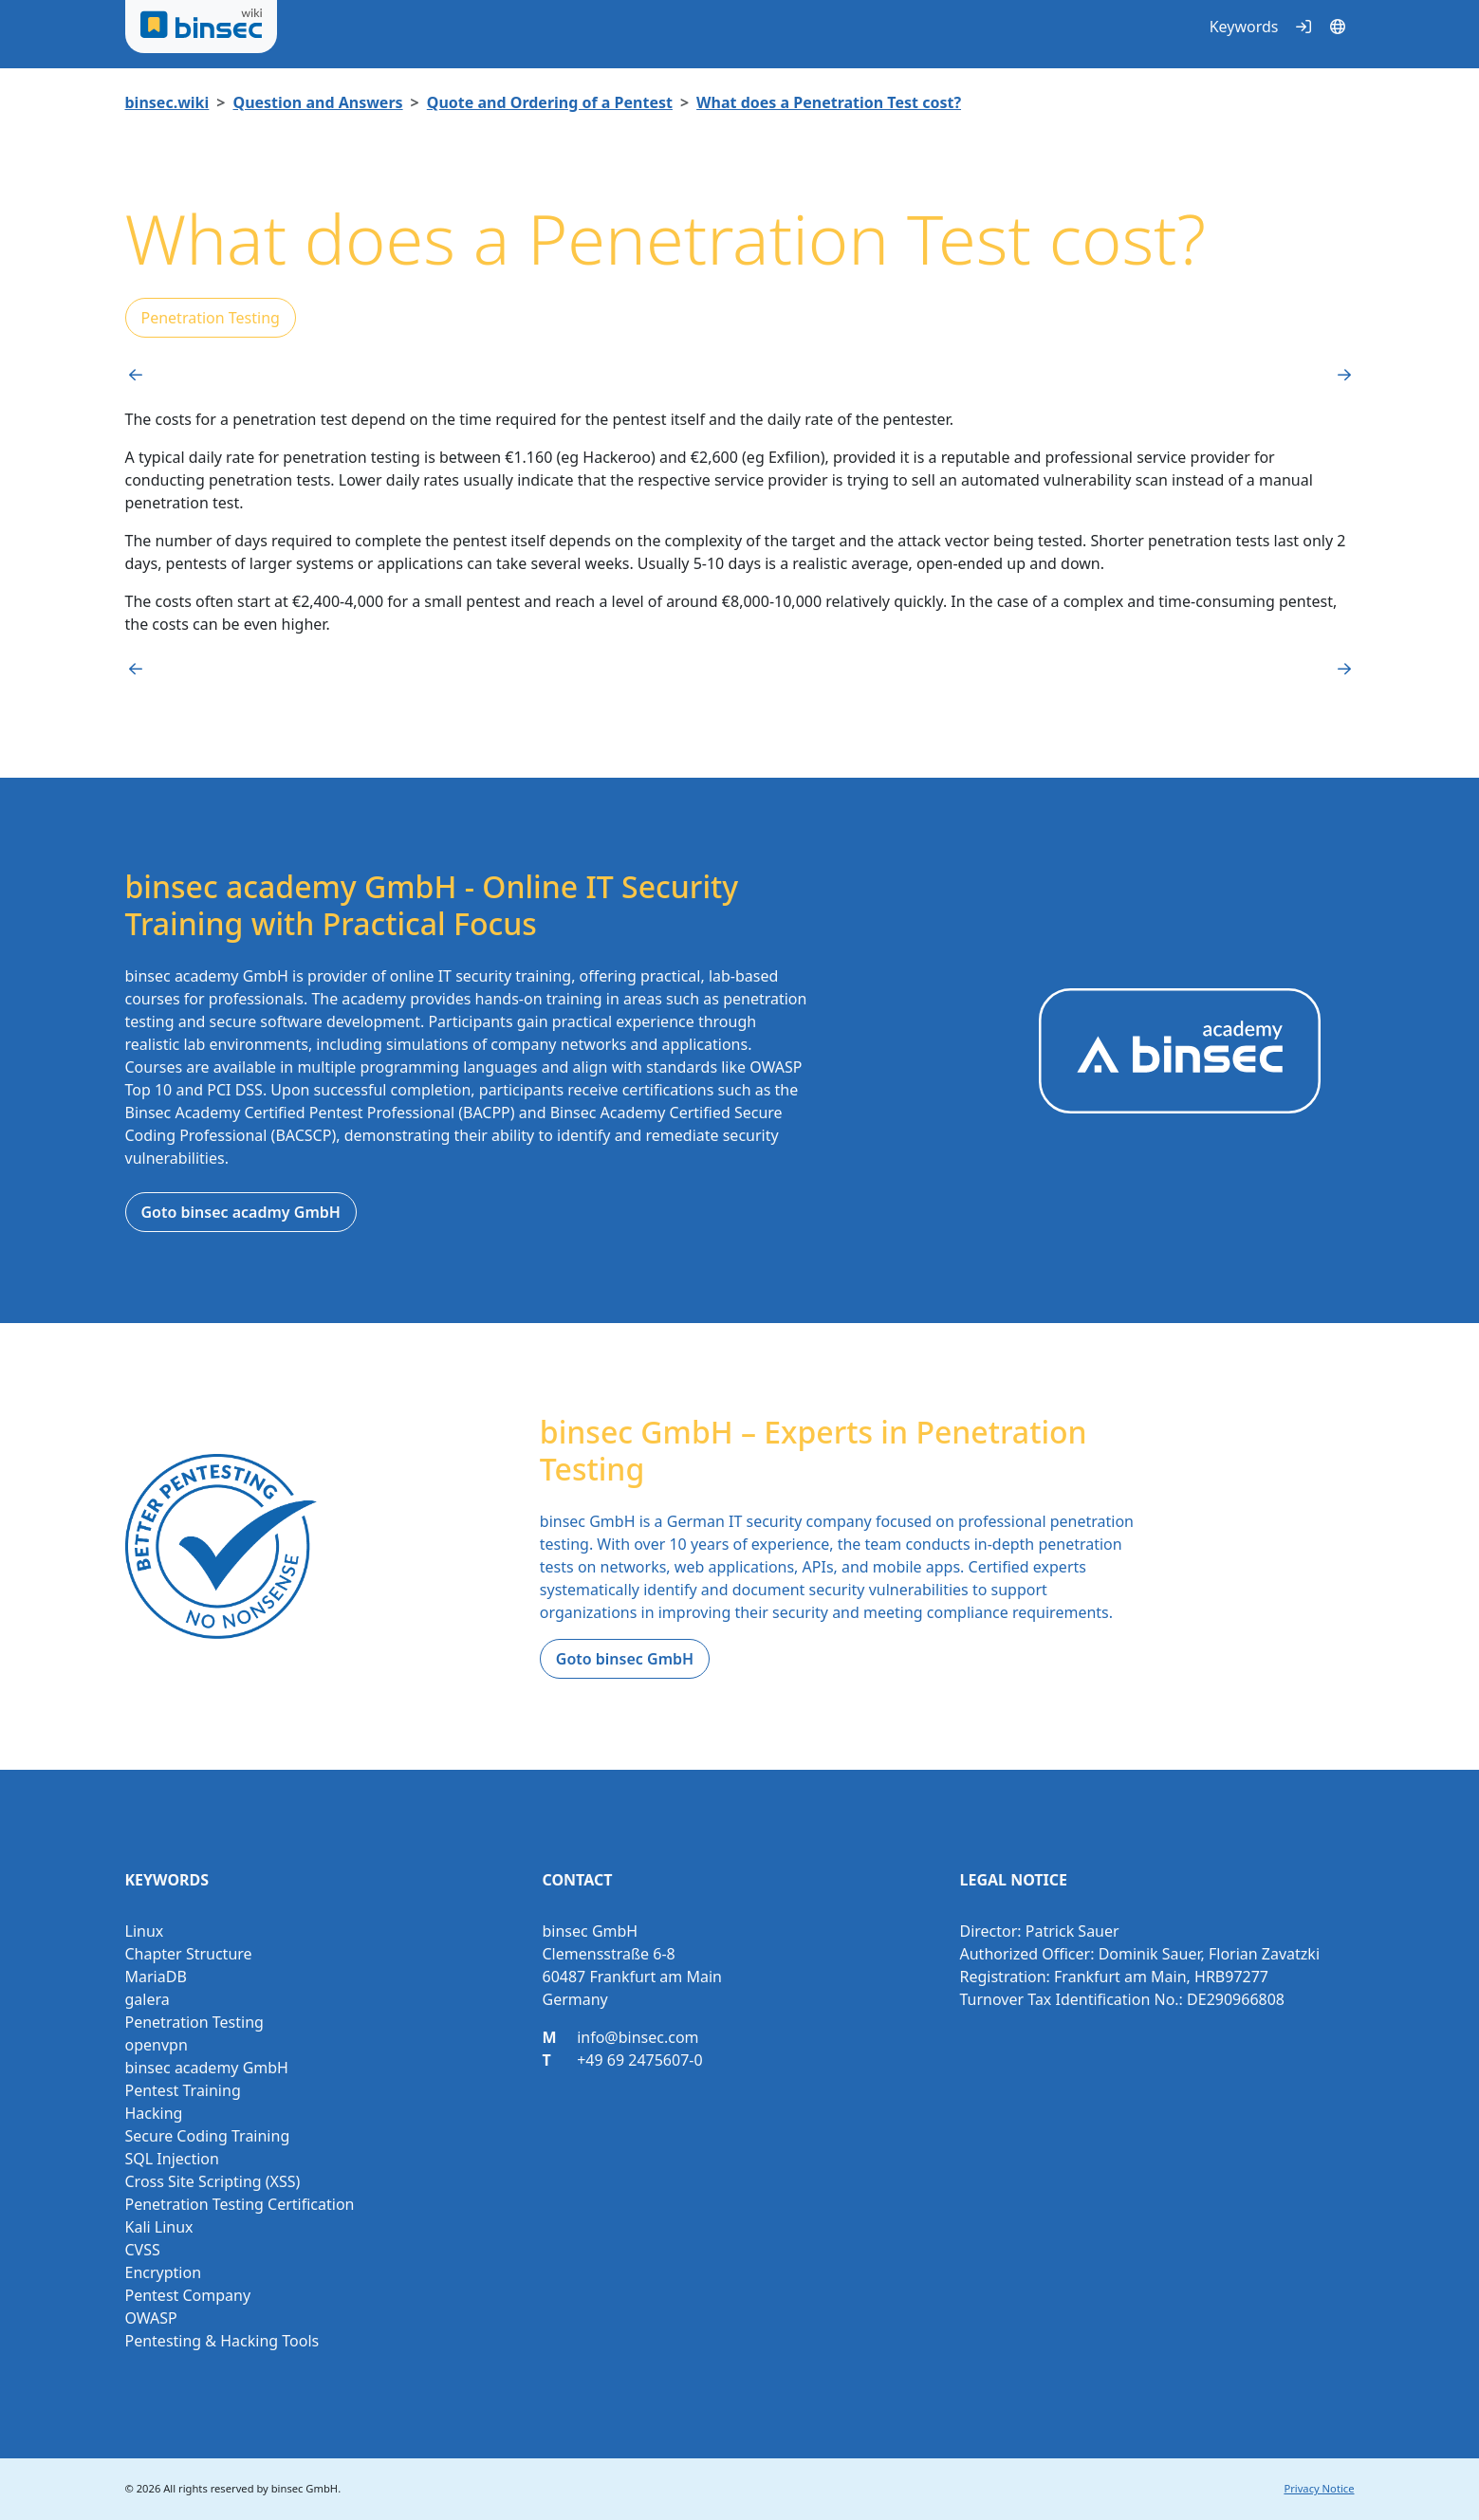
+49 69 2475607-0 (639, 2060)
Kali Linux (159, 2226)
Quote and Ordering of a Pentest (550, 102)
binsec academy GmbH (206, 2067)
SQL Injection (172, 2158)
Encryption (163, 2272)
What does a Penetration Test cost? (828, 102)
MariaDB (156, 1976)
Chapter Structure (188, 1953)
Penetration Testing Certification (240, 2204)
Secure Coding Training (207, 2135)
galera (147, 1999)
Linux (144, 1931)
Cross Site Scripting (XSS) (213, 2181)
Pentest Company (188, 2295)
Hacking (154, 2113)
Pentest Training (183, 2090)
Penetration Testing (210, 317)
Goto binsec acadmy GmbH (241, 1212)
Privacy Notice (1319, 2488)
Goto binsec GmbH (624, 1658)
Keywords (1244, 26)
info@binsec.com (637, 2037)
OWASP (151, 2318)
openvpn (156, 2044)
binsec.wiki (167, 102)
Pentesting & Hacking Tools (222, 2340)
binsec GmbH (304, 2488)
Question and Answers (317, 102)
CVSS (142, 2249)
